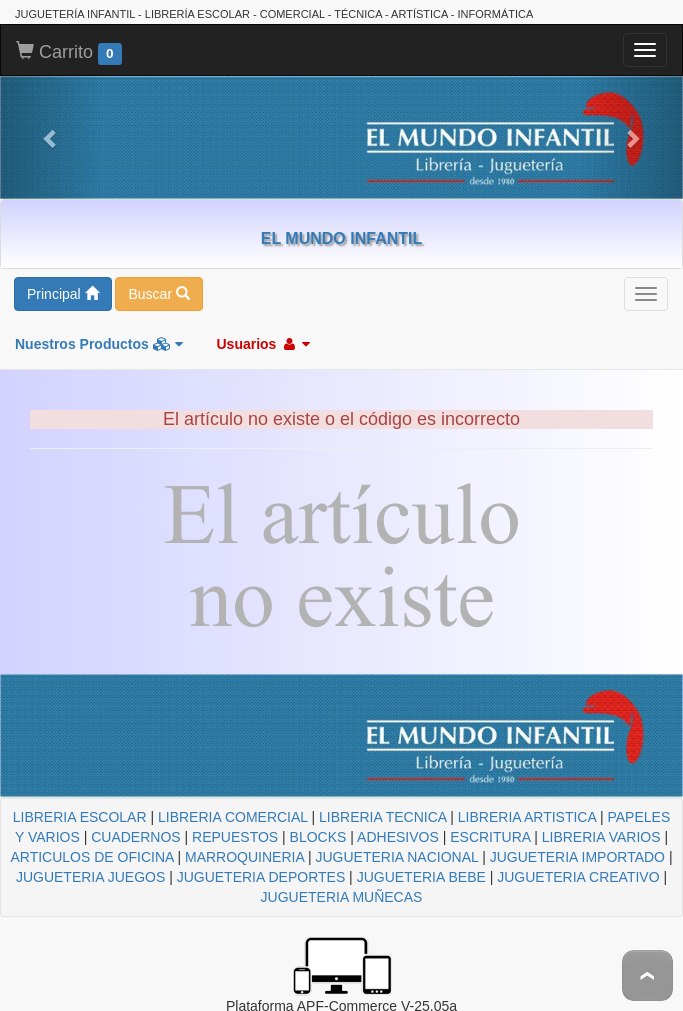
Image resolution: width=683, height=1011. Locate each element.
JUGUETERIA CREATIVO (578, 877)
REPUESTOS (235, 837)
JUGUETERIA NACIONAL (396, 857)
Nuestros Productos (99, 344)
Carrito (69, 53)
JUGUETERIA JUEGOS (90, 877)
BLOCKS (318, 837)
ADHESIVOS (398, 837)
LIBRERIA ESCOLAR (80, 817)
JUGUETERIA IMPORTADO (577, 857)
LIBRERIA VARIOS (601, 837)
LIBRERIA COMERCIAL (233, 817)
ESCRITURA (490, 837)
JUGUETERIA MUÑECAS (342, 897)
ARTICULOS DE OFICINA (91, 857)
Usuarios (263, 344)
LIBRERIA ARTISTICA (527, 817)
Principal (63, 294)
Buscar (158, 294)
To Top (647, 975)
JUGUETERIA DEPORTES (261, 877)
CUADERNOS (135, 837)
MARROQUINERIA (244, 857)
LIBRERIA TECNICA (382, 817)
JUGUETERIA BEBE (421, 877)
